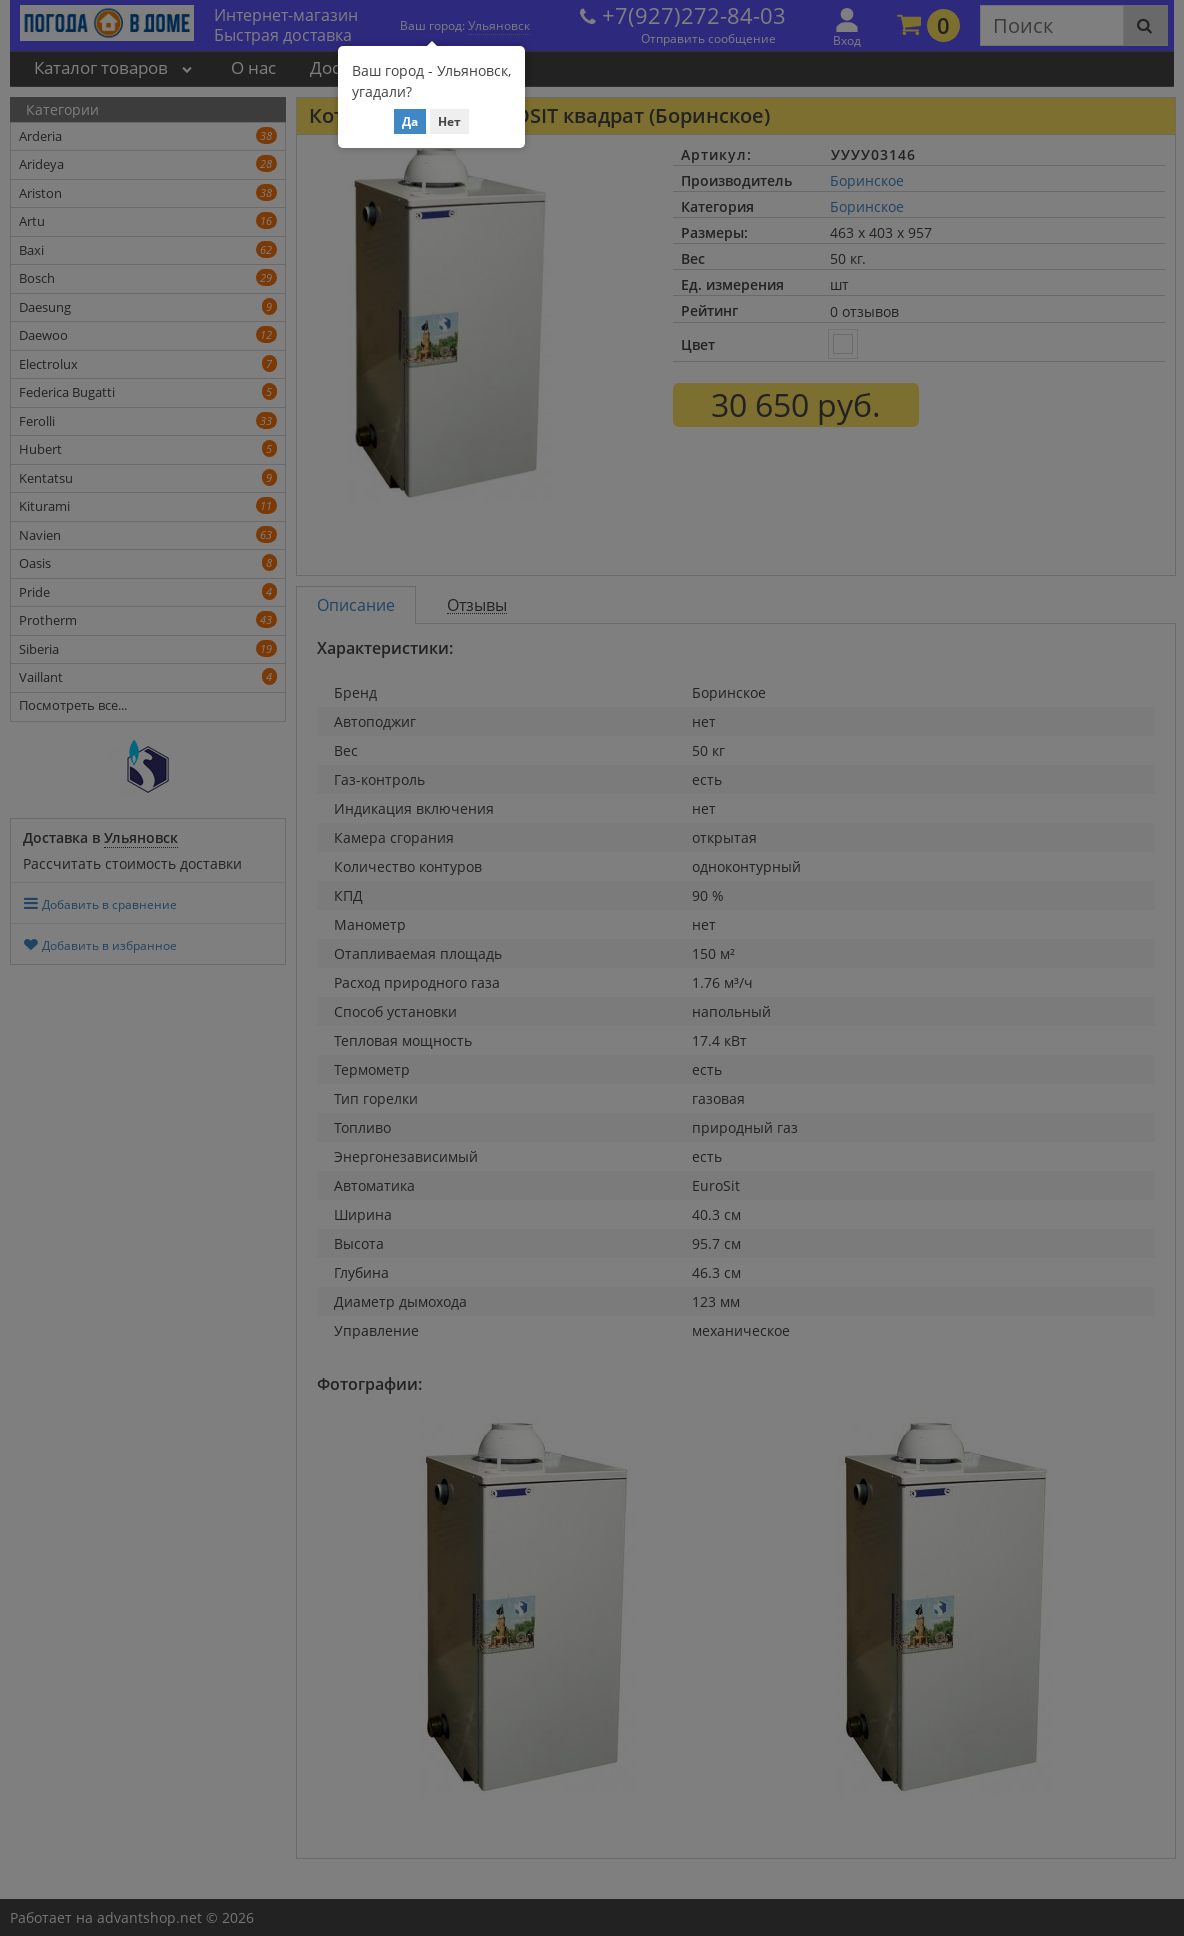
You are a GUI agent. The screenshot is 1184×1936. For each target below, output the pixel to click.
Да (410, 121)
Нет (449, 121)
